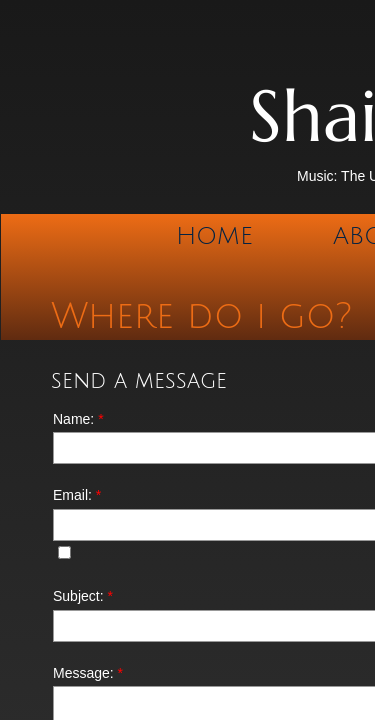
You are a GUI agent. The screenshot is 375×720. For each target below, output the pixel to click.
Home (214, 236)
